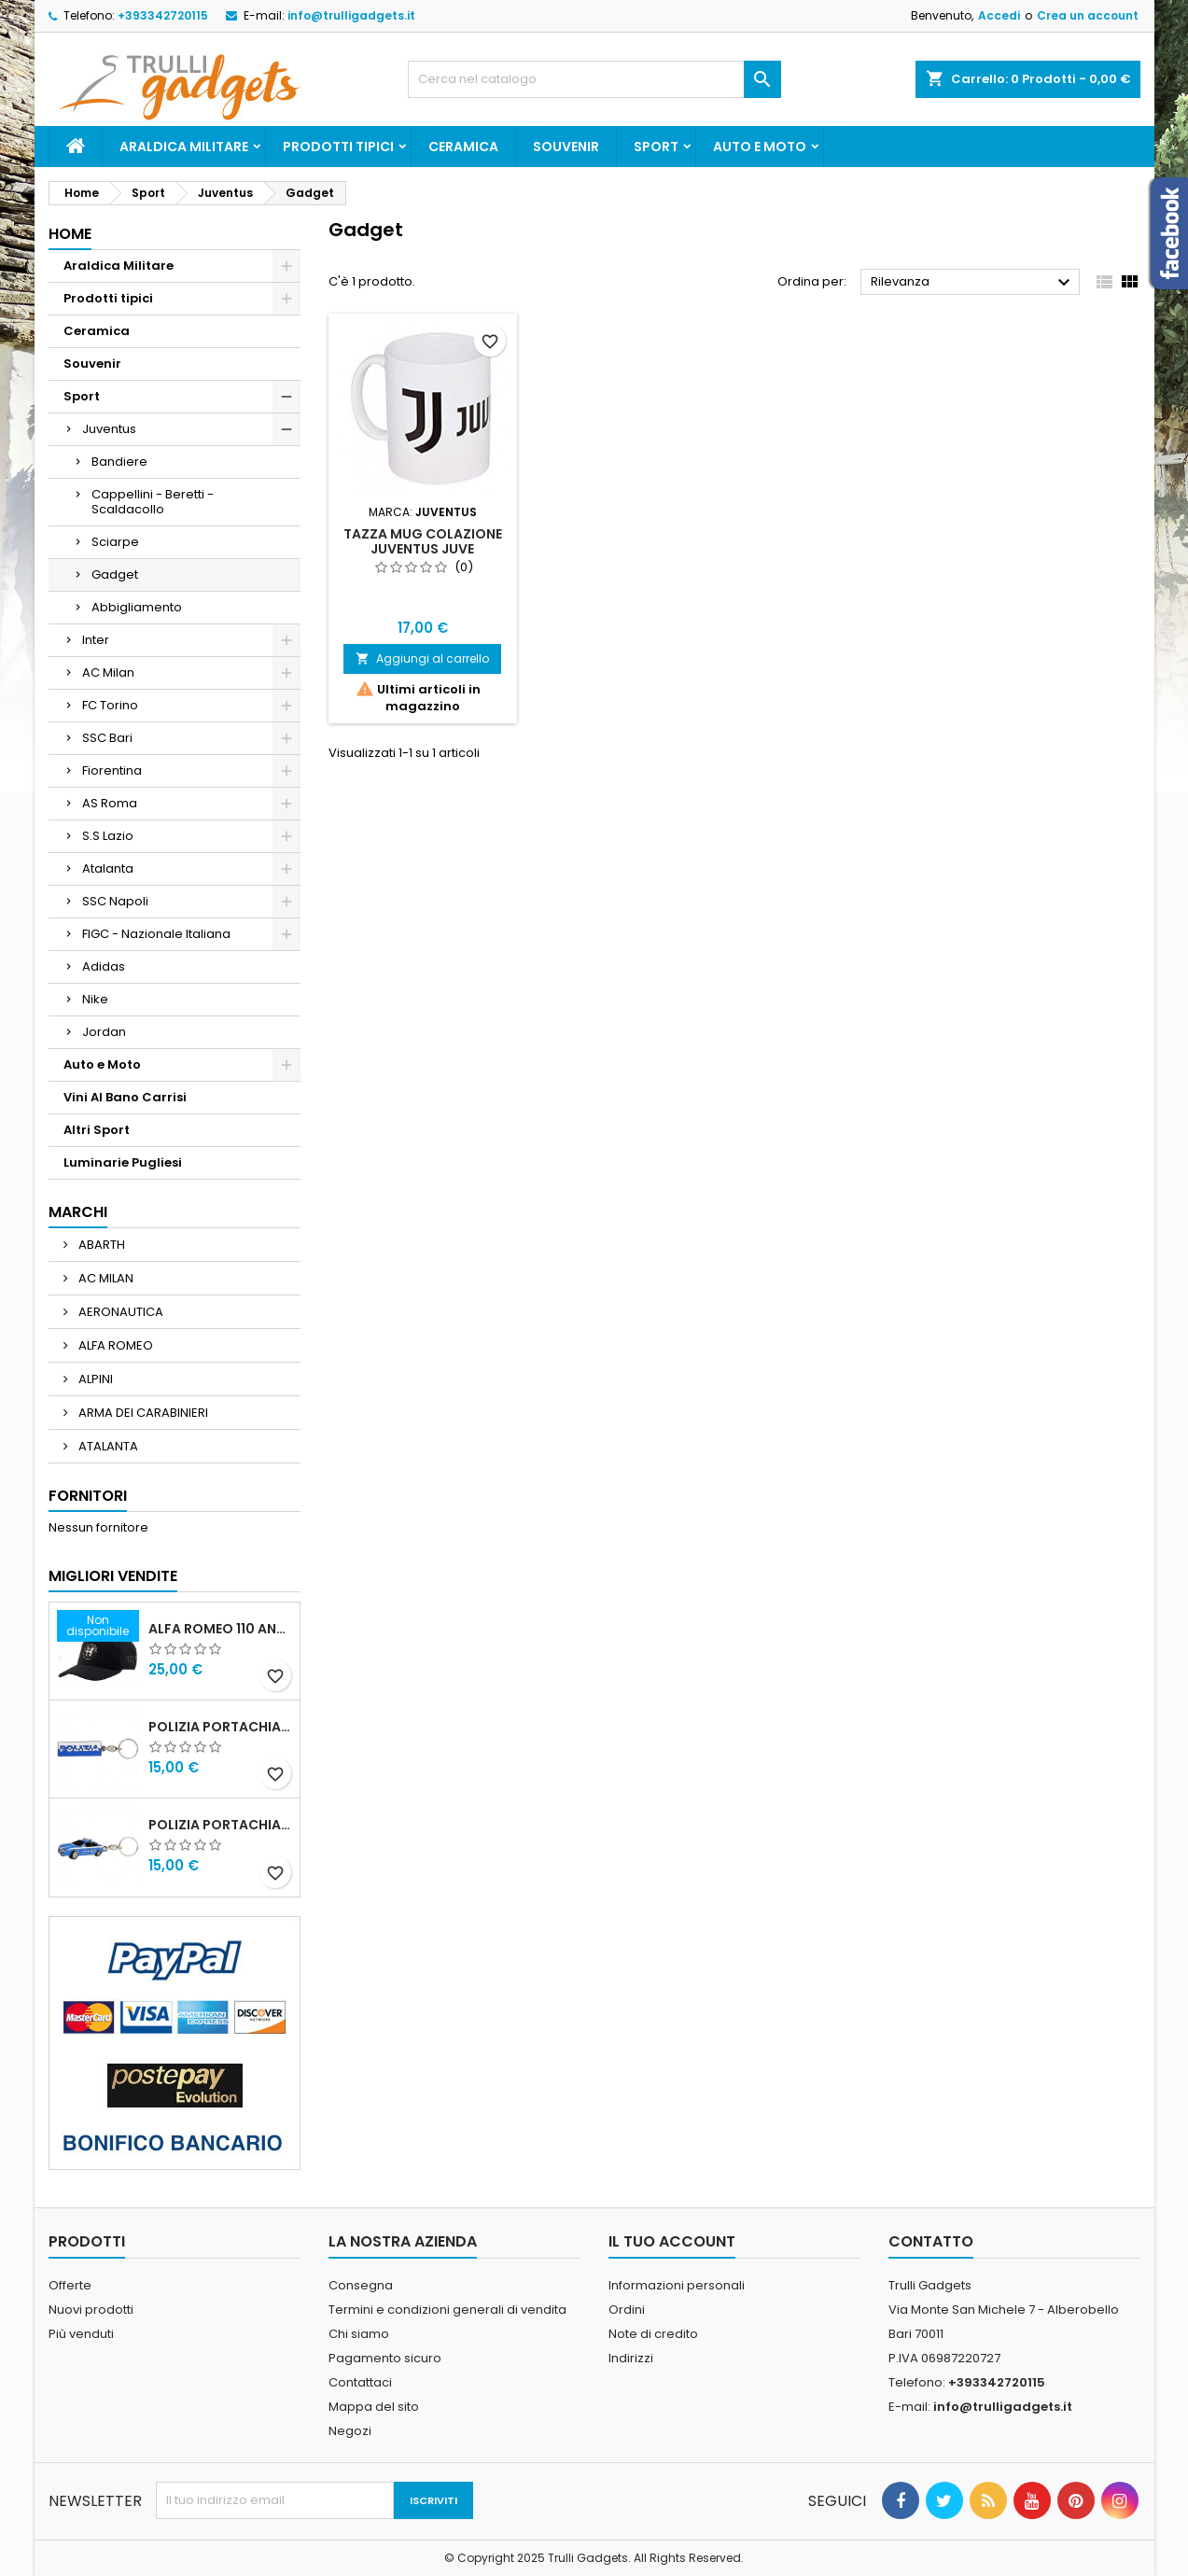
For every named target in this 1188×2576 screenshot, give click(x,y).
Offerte (70, 2285)
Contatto (930, 2241)
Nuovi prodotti (91, 2309)
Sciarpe (115, 542)
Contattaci (360, 2382)
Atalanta (107, 868)
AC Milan (108, 672)
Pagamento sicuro (384, 2358)
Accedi (999, 15)
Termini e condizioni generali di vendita (447, 2309)
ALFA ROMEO (114, 1345)
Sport (656, 146)
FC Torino (110, 705)
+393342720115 (163, 15)
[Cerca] (594, 79)
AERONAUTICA (119, 1312)
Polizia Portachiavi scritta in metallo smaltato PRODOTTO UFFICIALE (220, 1726)
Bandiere (119, 461)
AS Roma (109, 803)
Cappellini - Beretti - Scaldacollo (152, 501)
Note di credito (653, 2334)
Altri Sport (96, 1130)
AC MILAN (104, 1278)
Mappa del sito (373, 2406)
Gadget (114, 574)
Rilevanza (973, 283)
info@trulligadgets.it (351, 15)
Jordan (104, 1032)
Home (70, 234)
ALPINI (94, 1379)
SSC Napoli (115, 901)
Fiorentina (112, 770)
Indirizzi (630, 2358)
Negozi (349, 2431)
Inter (95, 640)
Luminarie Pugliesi (122, 1162)
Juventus (109, 429)
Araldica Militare (183, 146)
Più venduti (81, 2334)
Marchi (78, 1212)
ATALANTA (107, 1446)
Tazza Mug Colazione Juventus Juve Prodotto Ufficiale (422, 549)
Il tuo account (671, 2241)
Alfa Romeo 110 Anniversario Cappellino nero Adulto (220, 1628)
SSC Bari (107, 738)
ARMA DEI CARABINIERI (142, 1412)
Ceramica (463, 146)
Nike (95, 999)
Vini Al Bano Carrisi (125, 1097)
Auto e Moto (759, 146)
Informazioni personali (676, 2285)
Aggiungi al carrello (422, 658)
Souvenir (566, 146)
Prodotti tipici (338, 146)
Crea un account (1088, 15)
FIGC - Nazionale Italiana (156, 934)
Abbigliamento (136, 607)
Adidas (103, 966)
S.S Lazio (107, 836)
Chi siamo (358, 2334)
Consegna (360, 2285)
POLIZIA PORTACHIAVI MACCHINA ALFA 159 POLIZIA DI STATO (220, 1824)
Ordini (626, 2309)
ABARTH (100, 1244)
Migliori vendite (113, 1576)
